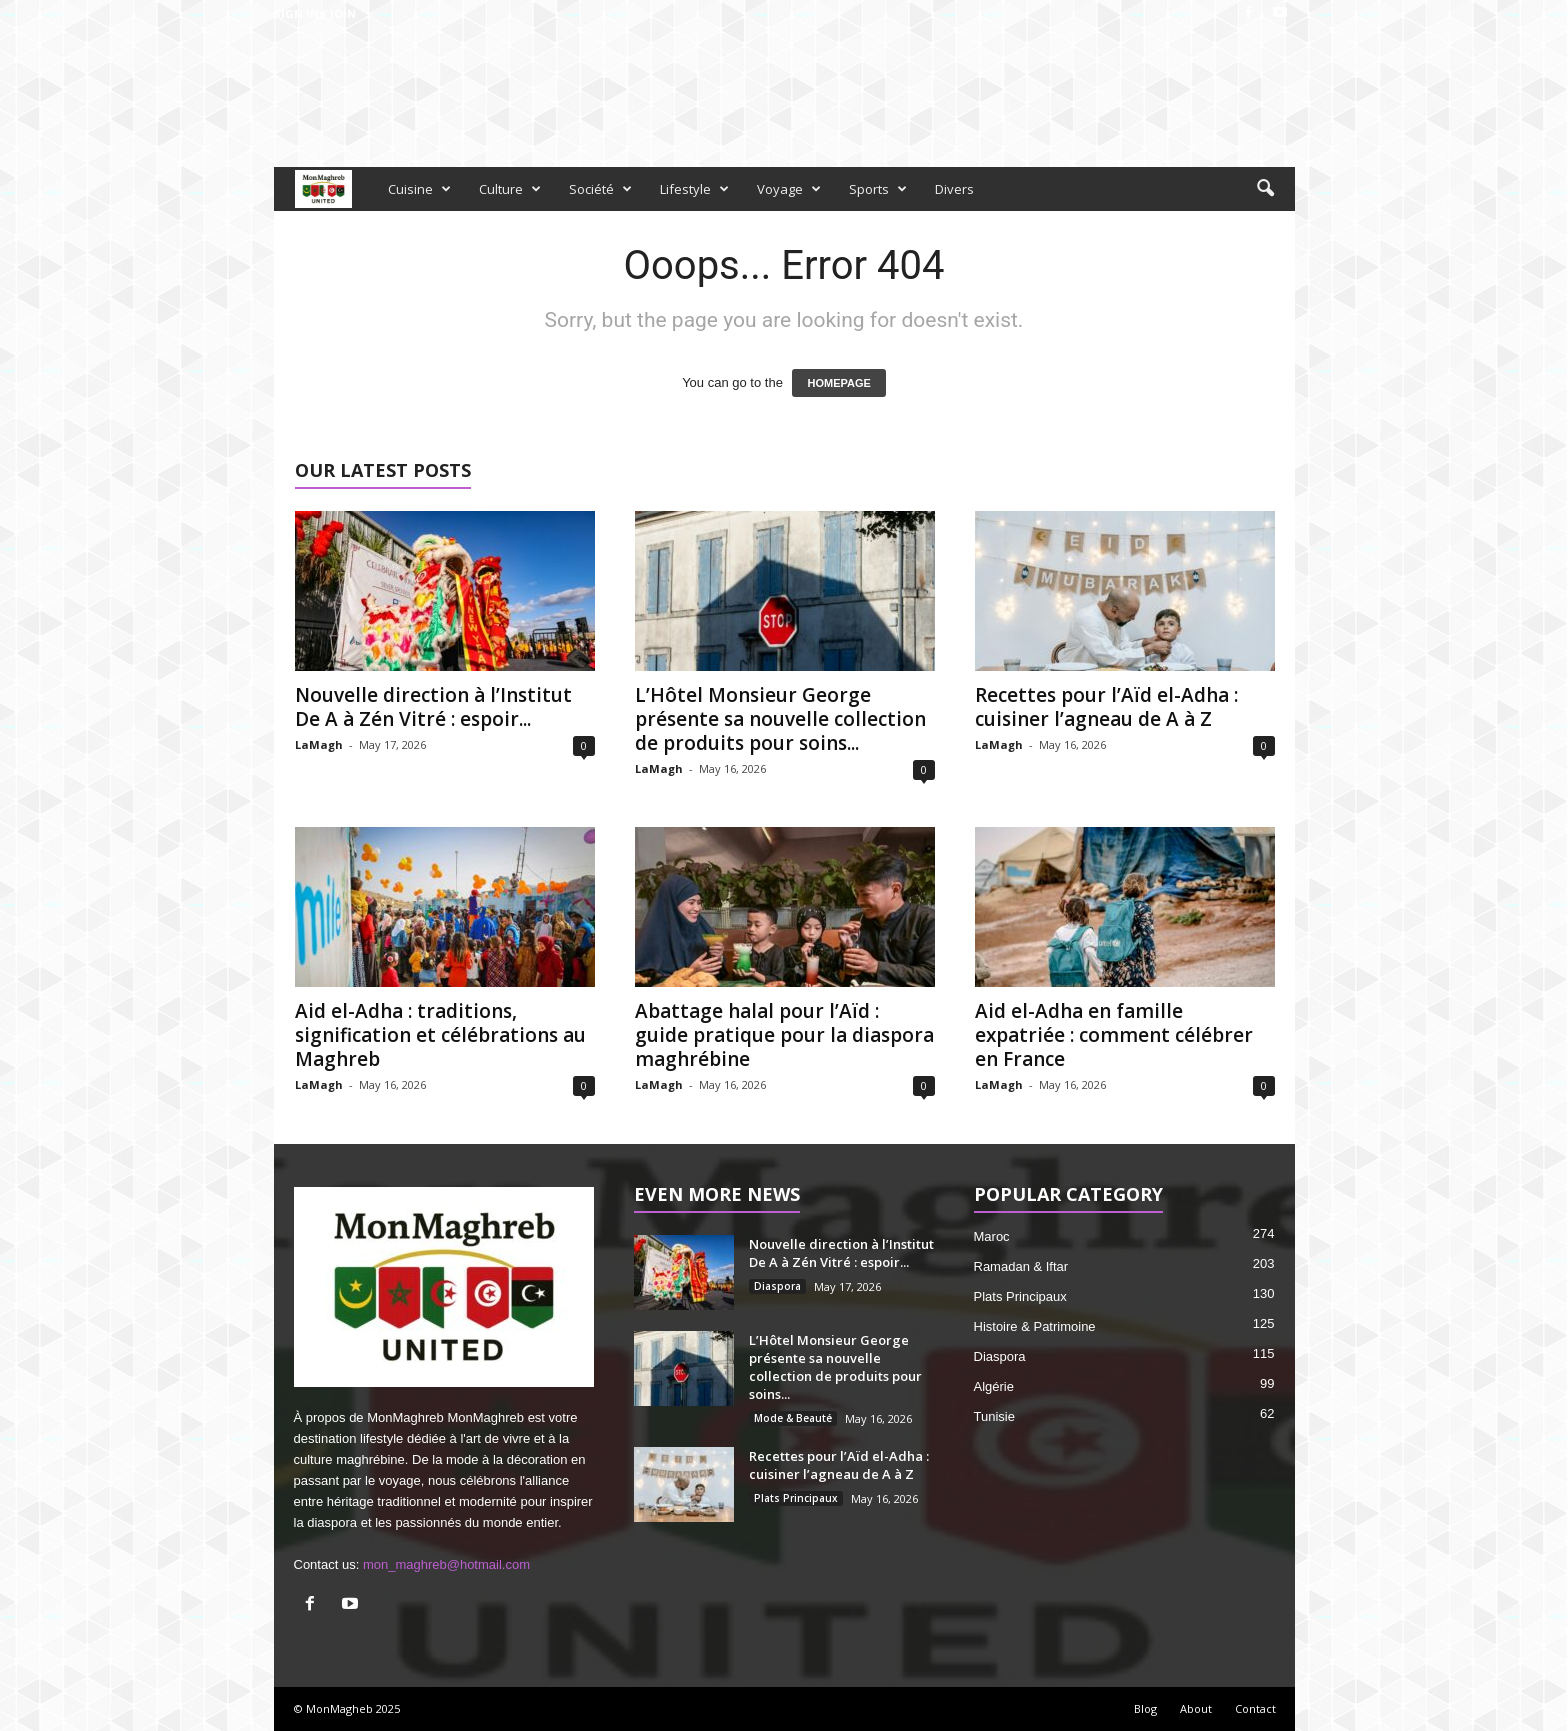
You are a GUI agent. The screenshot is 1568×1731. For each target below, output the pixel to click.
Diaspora (777, 1286)
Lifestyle (694, 189)
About (1196, 1708)
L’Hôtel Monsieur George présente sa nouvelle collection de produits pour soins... (780, 719)
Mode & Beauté (793, 1418)
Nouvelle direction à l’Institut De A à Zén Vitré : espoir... (433, 707)
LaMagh (319, 744)
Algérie (994, 1386)
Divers (954, 189)
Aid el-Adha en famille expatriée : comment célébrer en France (1114, 1035)
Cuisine (419, 189)
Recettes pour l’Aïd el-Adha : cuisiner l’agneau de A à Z (1106, 707)
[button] (1265, 189)
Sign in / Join (315, 13)
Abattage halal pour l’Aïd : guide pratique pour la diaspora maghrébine (784, 1035)
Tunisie (994, 1416)
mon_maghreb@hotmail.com (446, 1564)
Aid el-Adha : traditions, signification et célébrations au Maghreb (440, 1035)
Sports (878, 189)
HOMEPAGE (838, 383)
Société (600, 189)
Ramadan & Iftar (1021, 1266)
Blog (1145, 1708)
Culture (510, 189)
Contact (1255, 1708)
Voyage (789, 189)
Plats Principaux (796, 1498)
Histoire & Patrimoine (1035, 1326)
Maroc (992, 1236)
